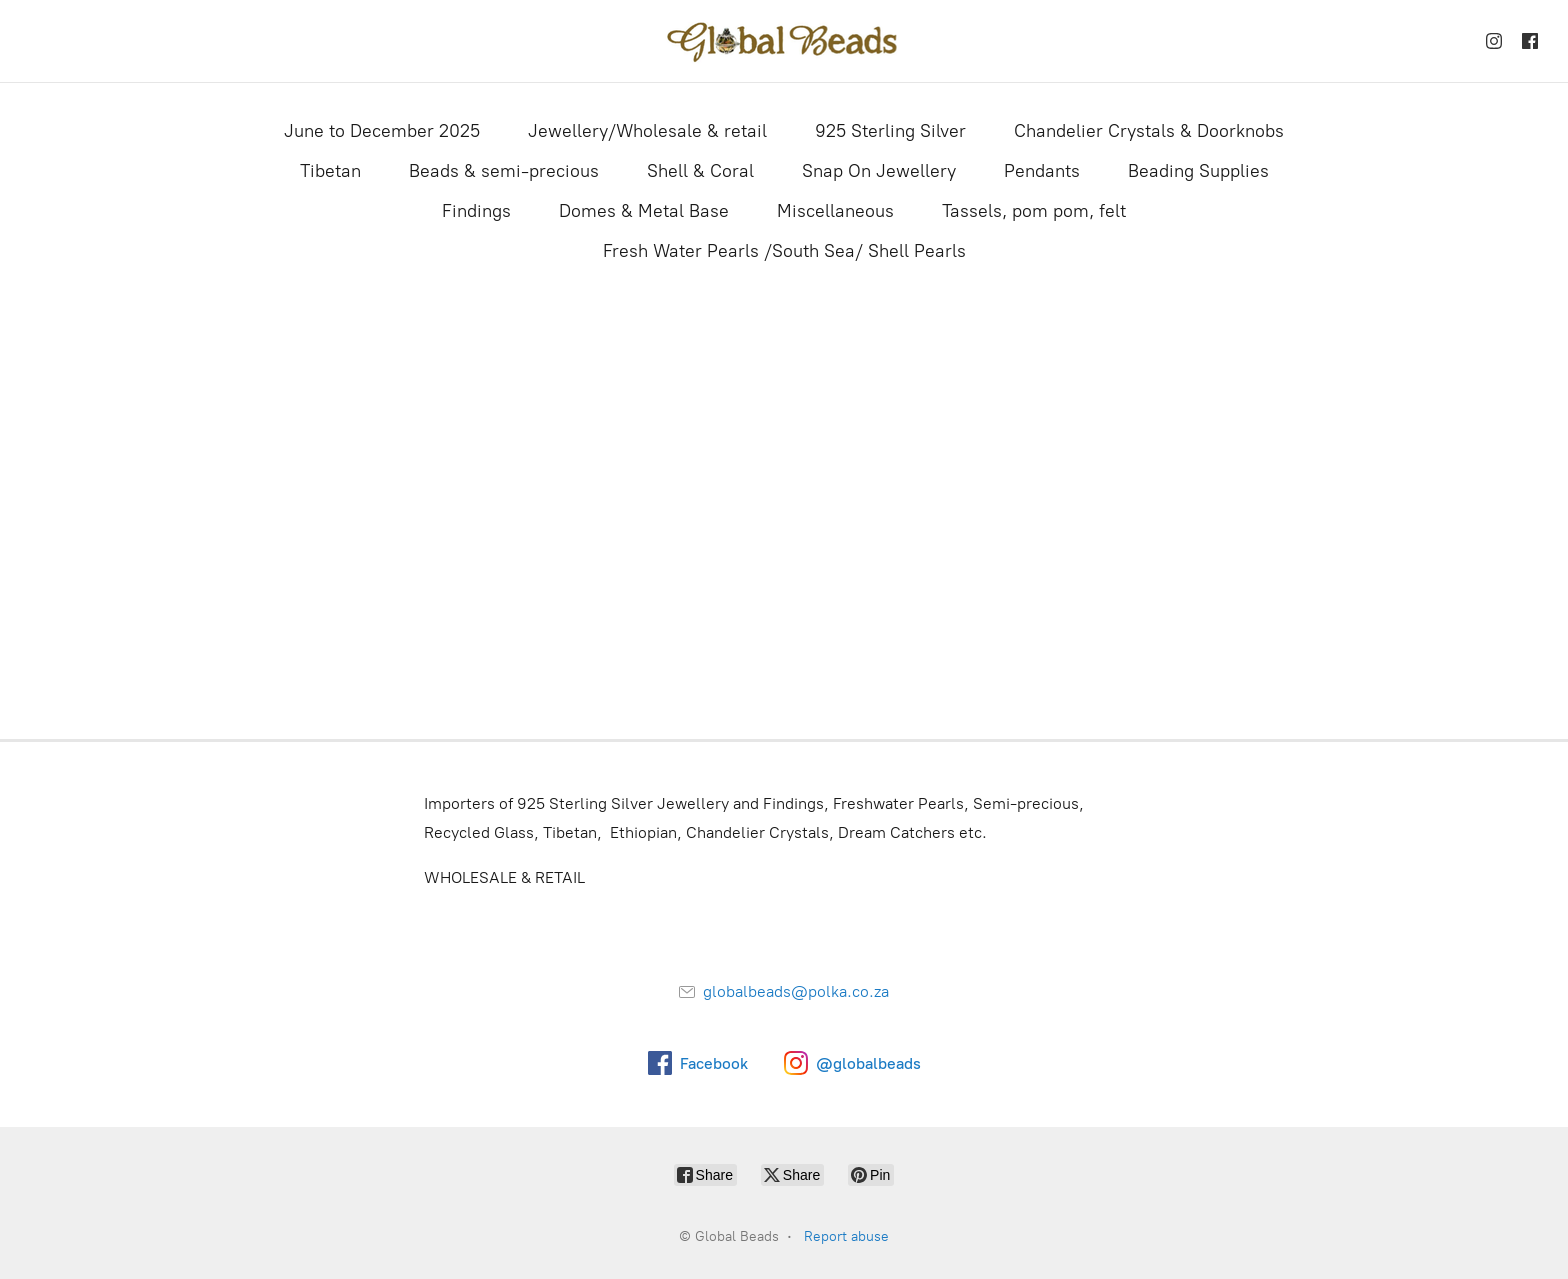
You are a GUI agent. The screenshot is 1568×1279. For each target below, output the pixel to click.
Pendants (1042, 171)
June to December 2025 (382, 131)
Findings (476, 211)
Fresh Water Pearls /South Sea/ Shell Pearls (784, 251)
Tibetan (330, 171)
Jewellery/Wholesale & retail (647, 131)
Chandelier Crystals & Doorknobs (1149, 131)
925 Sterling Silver (890, 131)
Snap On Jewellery (879, 171)
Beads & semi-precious (504, 171)
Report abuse (846, 1236)
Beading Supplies (1198, 171)
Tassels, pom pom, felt (1034, 211)
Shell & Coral (700, 171)
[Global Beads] (784, 41)
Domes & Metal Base (644, 211)
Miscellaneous (835, 211)
